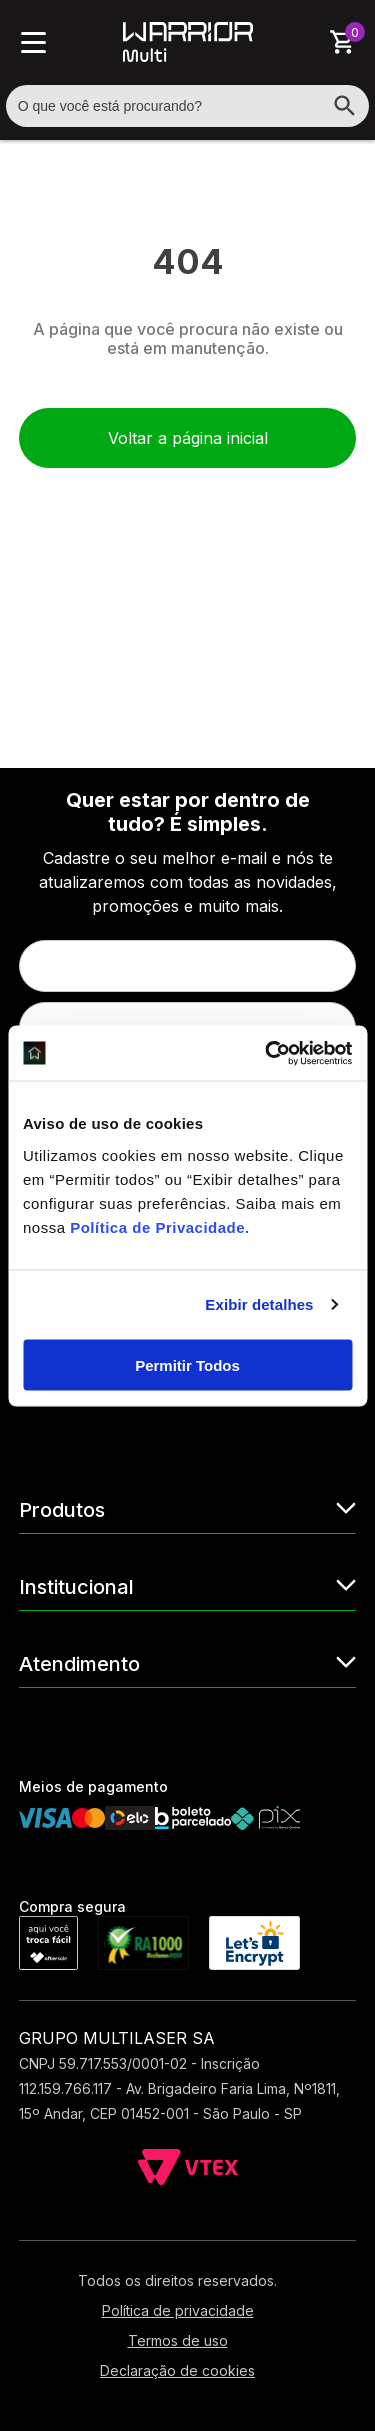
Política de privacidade (178, 2310)
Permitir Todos (187, 1364)
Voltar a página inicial (188, 438)
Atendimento (188, 1662)
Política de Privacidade (157, 1226)
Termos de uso (178, 2340)
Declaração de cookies (177, 2370)
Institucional (188, 1585)
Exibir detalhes (259, 1304)
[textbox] (188, 106)
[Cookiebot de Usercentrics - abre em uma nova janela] (267, 1053)
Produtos (188, 1508)
